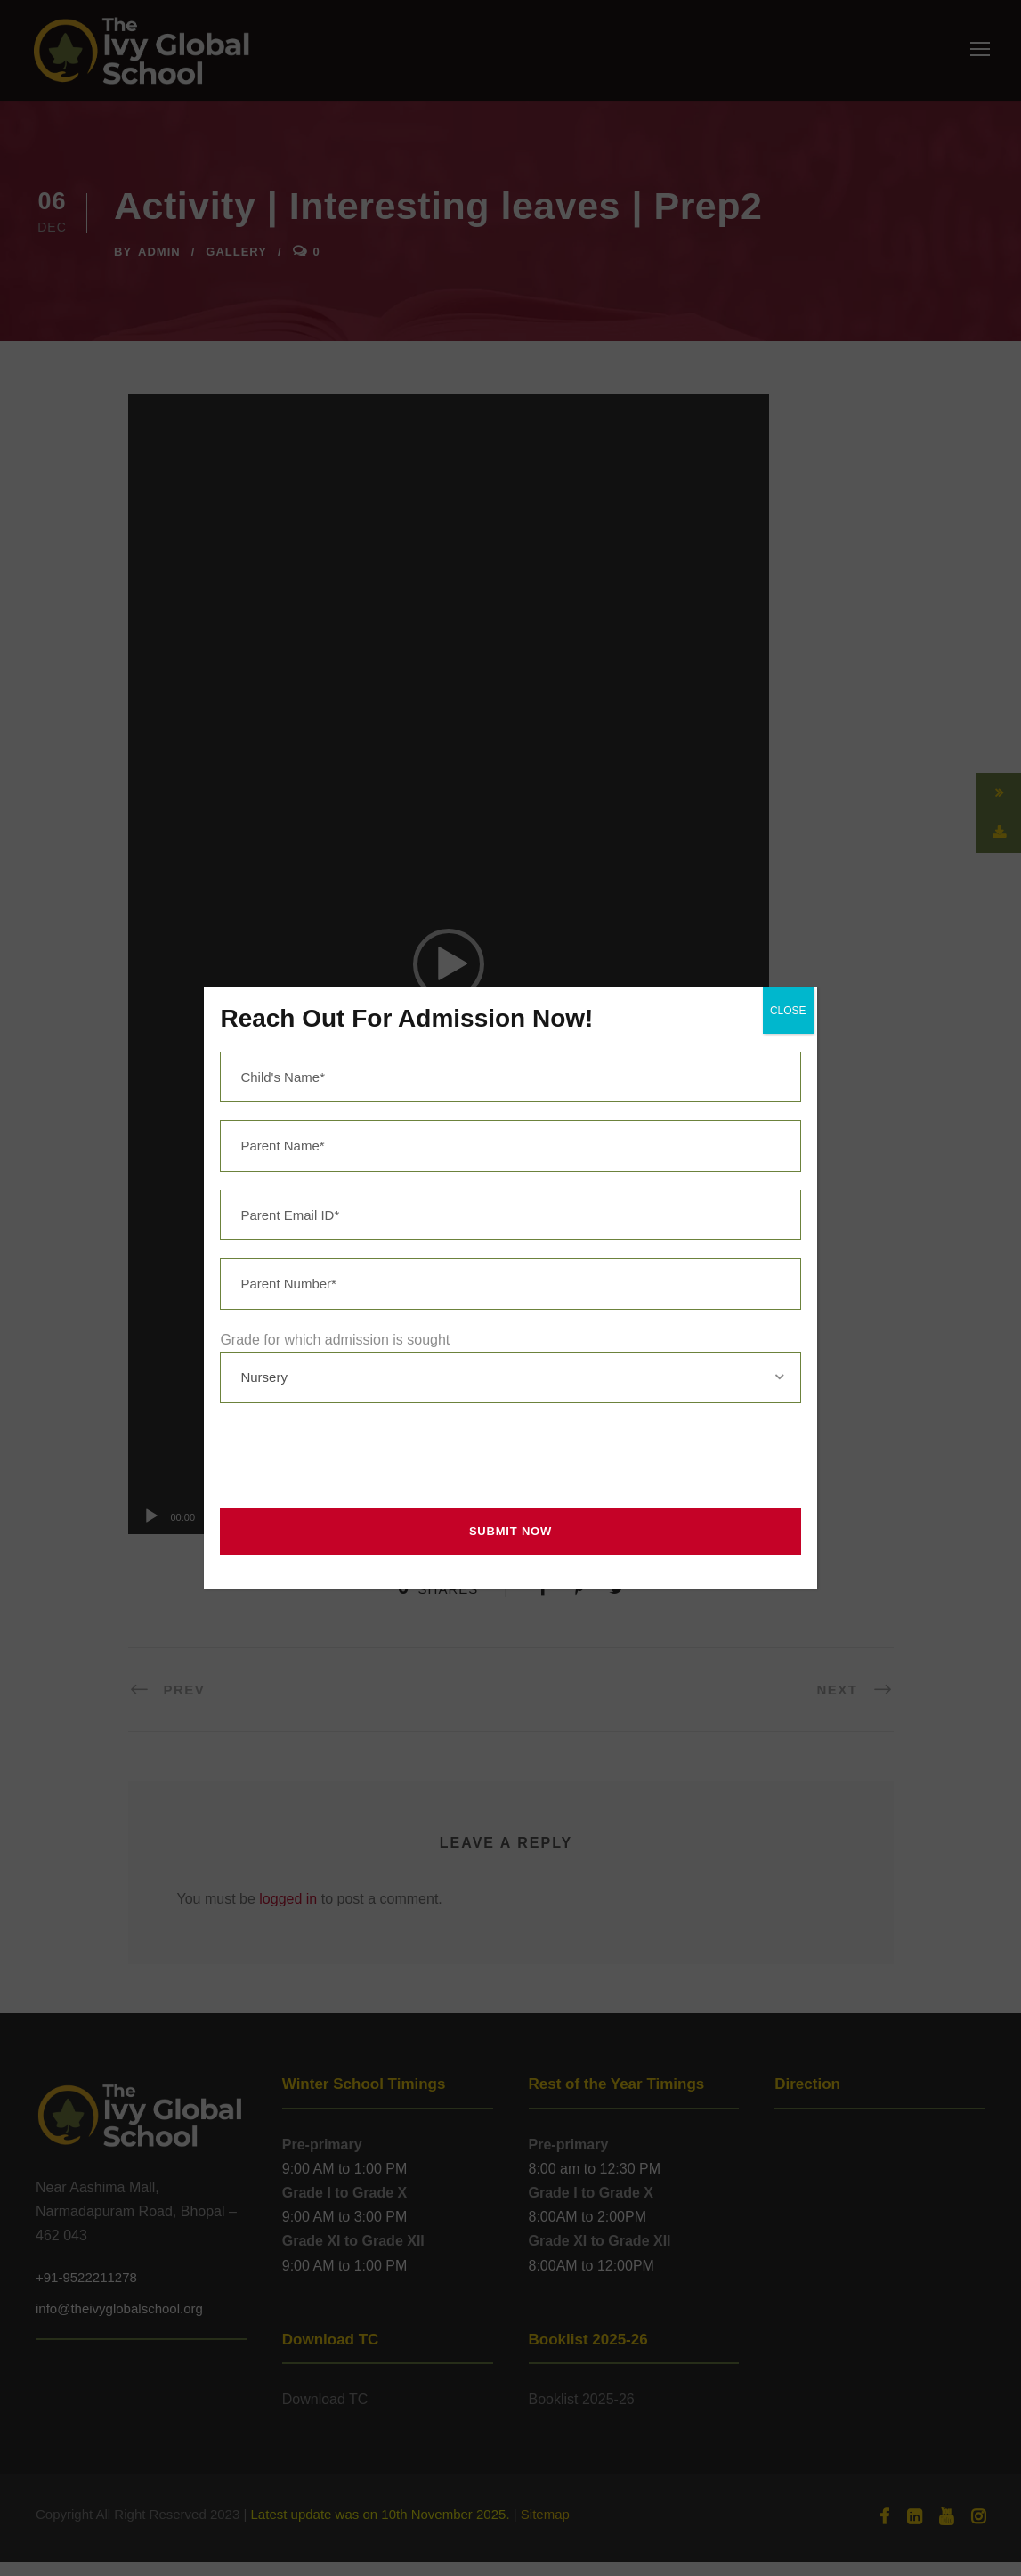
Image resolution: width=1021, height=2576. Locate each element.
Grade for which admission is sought (335, 1339)
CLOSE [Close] (788, 1010)
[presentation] (349, 1456)
